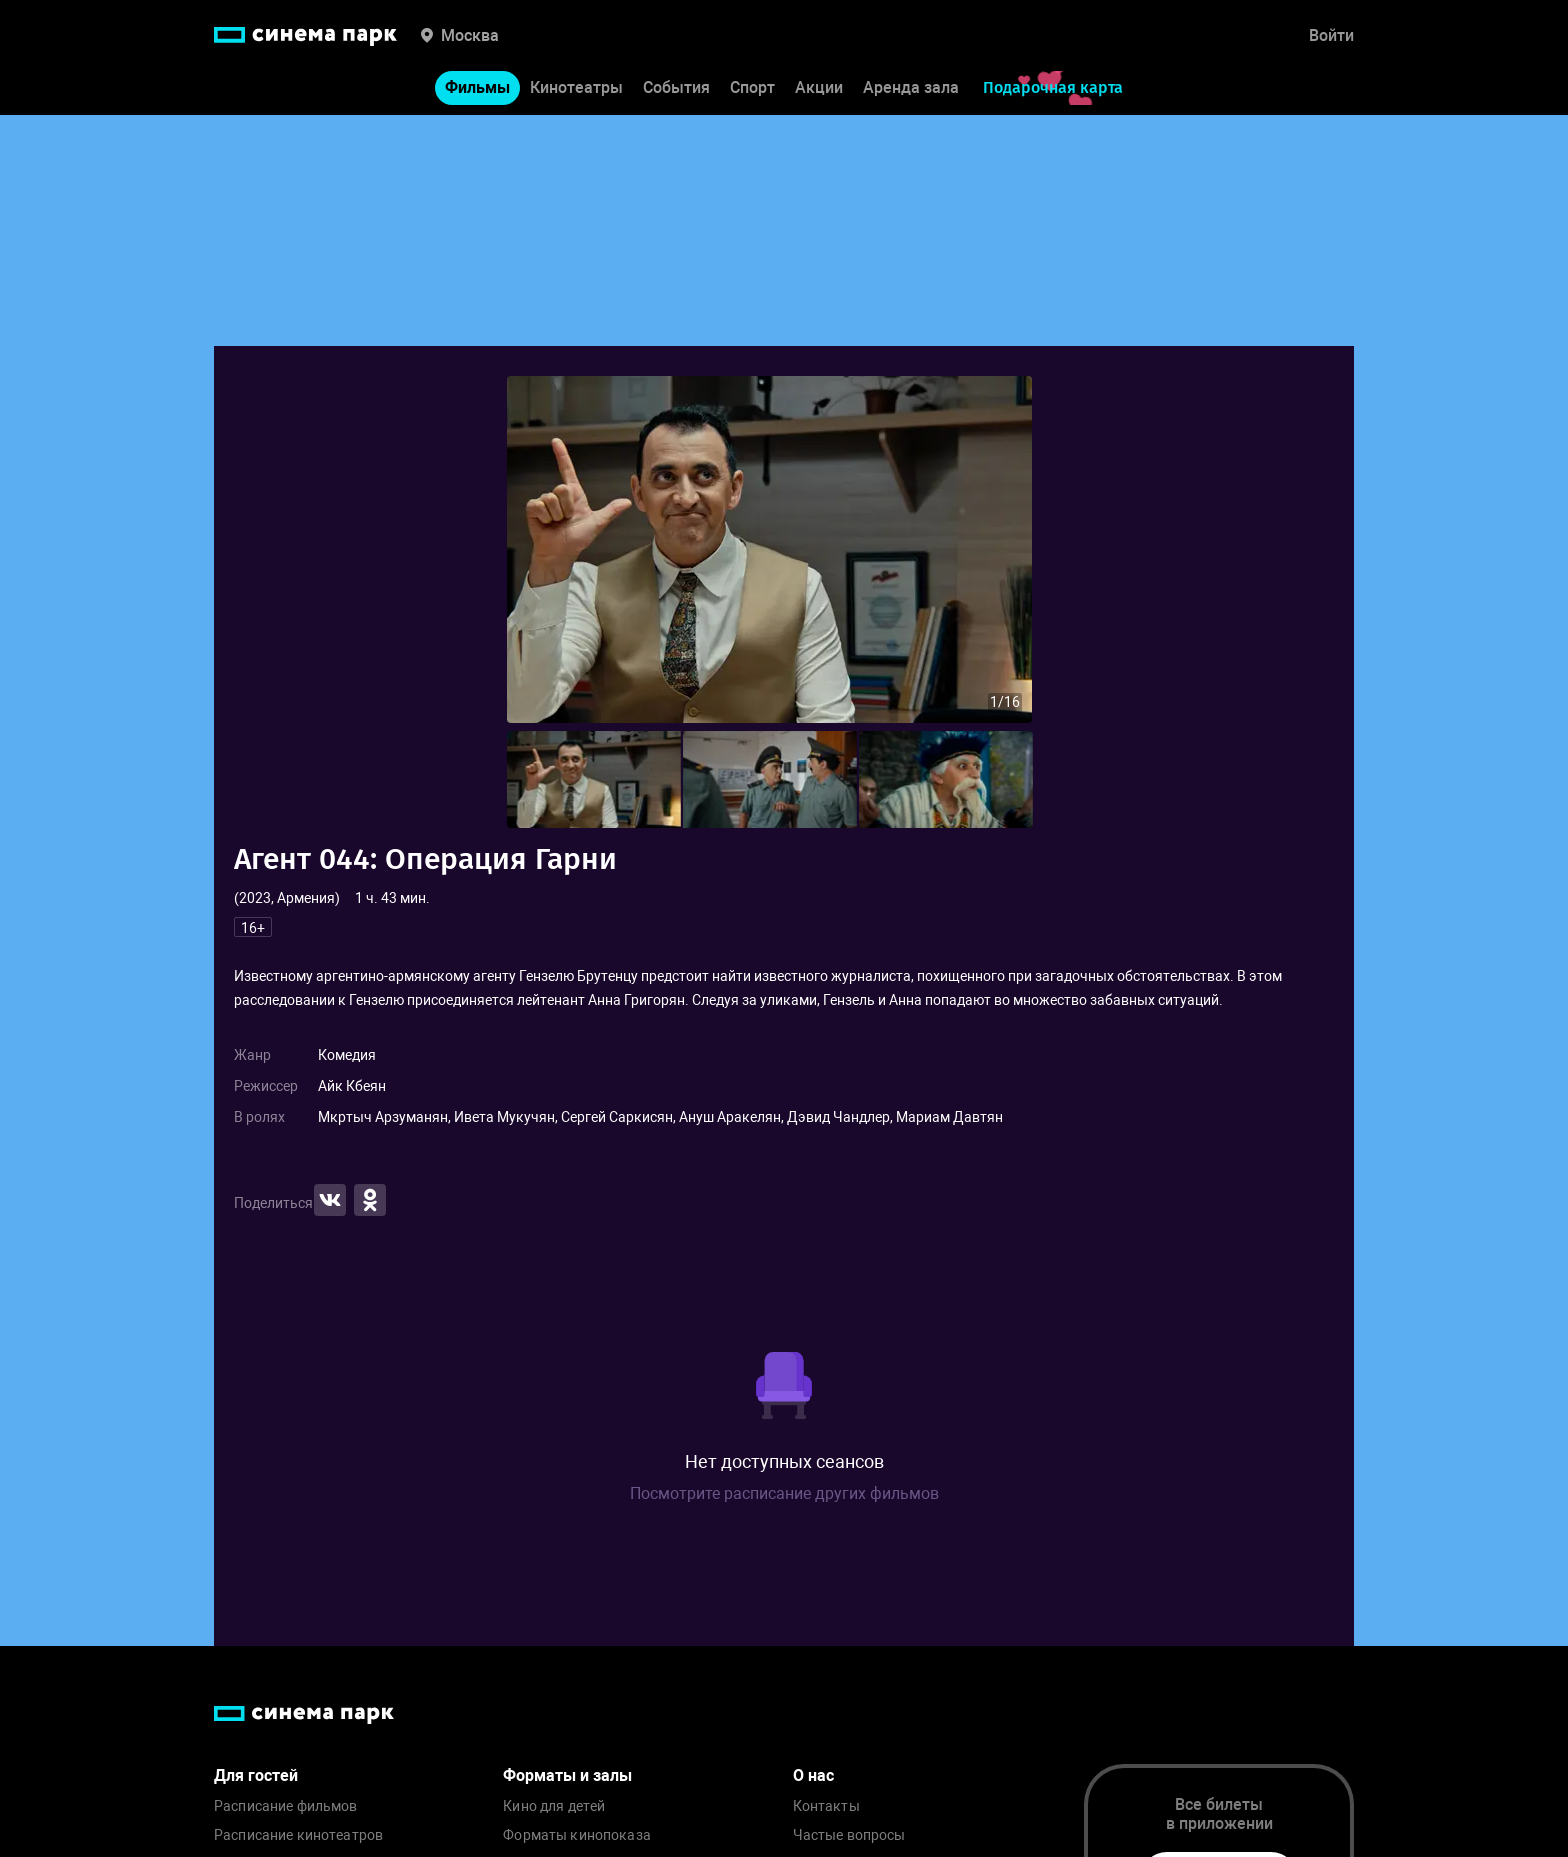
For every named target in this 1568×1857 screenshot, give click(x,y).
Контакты (826, 1806)
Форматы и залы (567, 1775)
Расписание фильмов (286, 1806)
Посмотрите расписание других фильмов (784, 1493)
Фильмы (477, 88)
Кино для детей (554, 1806)
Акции (819, 88)
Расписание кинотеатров (298, 1835)
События (676, 88)
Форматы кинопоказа (577, 1835)
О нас (813, 1775)
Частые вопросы (849, 1835)
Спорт (752, 88)
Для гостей (256, 1775)
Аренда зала (911, 88)
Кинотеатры (576, 88)
